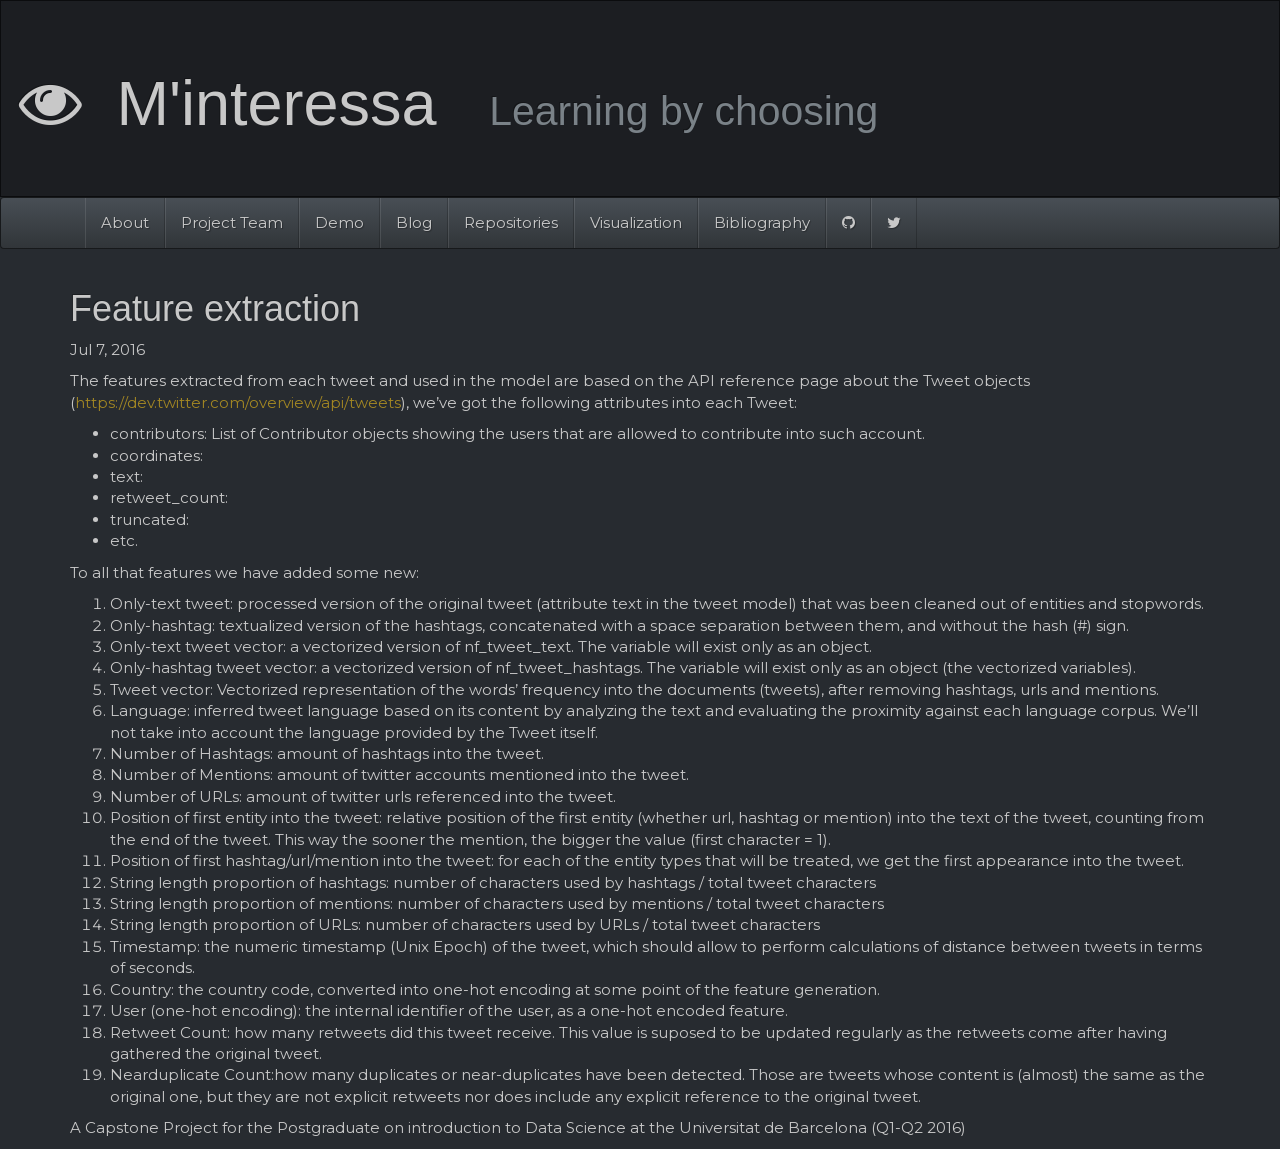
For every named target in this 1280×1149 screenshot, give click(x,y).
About (125, 222)
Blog (414, 222)
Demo (339, 222)
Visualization (636, 222)
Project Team (232, 222)
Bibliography (762, 222)
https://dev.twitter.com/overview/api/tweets (238, 402)
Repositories (511, 222)
